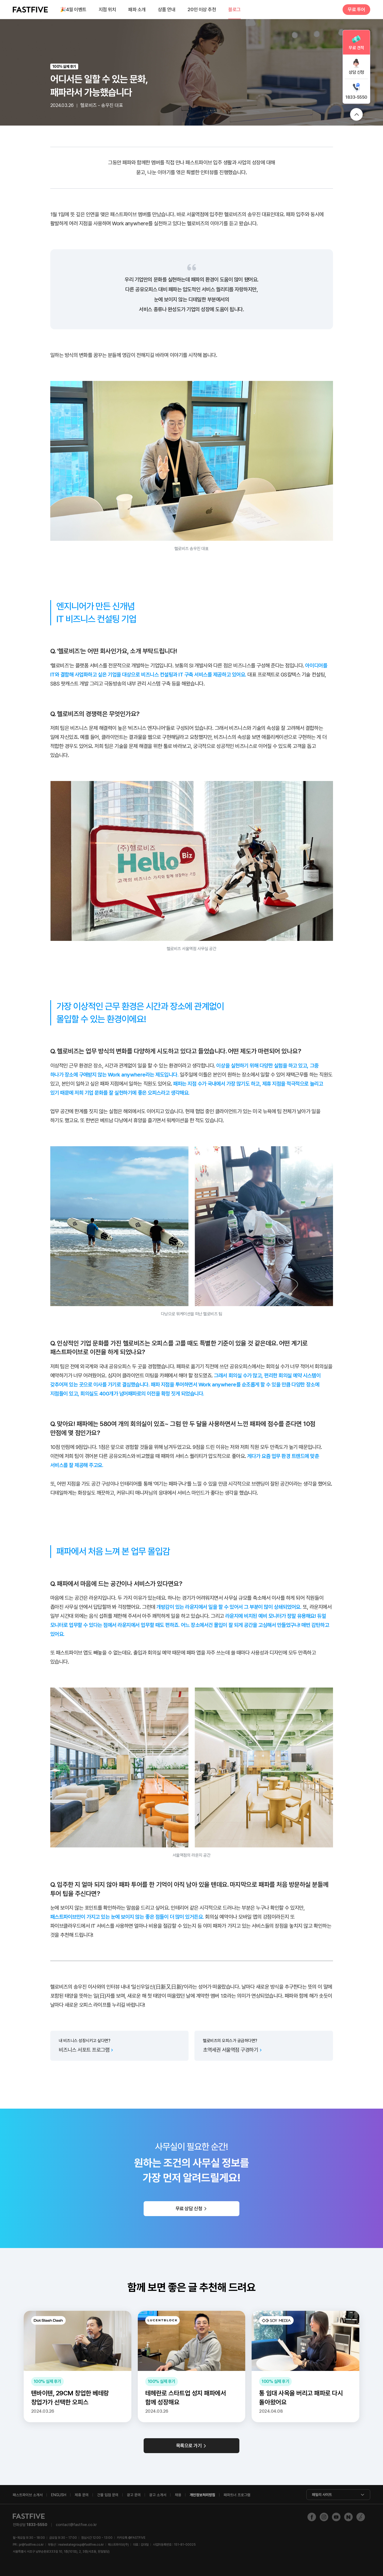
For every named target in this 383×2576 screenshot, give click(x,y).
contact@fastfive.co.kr (76, 2525)
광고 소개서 (157, 2495)
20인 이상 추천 (202, 9)
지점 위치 (107, 9)
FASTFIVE (30, 9)
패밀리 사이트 (322, 2494)
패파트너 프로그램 (237, 2495)
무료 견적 (356, 47)
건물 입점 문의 (107, 2495)
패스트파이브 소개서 (28, 2495)
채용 (178, 2495)
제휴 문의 (82, 2495)
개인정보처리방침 (202, 2495)
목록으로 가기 (189, 2445)
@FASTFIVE (131, 2538)
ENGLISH (58, 2495)
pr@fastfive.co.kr (31, 2544)
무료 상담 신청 (189, 2208)
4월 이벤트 (73, 10)
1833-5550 (356, 97)
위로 (356, 114)
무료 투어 (356, 9)
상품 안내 (167, 9)
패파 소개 (137, 9)
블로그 (234, 9)
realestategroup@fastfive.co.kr (81, 2544)
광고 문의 (134, 2495)
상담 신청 (356, 72)
